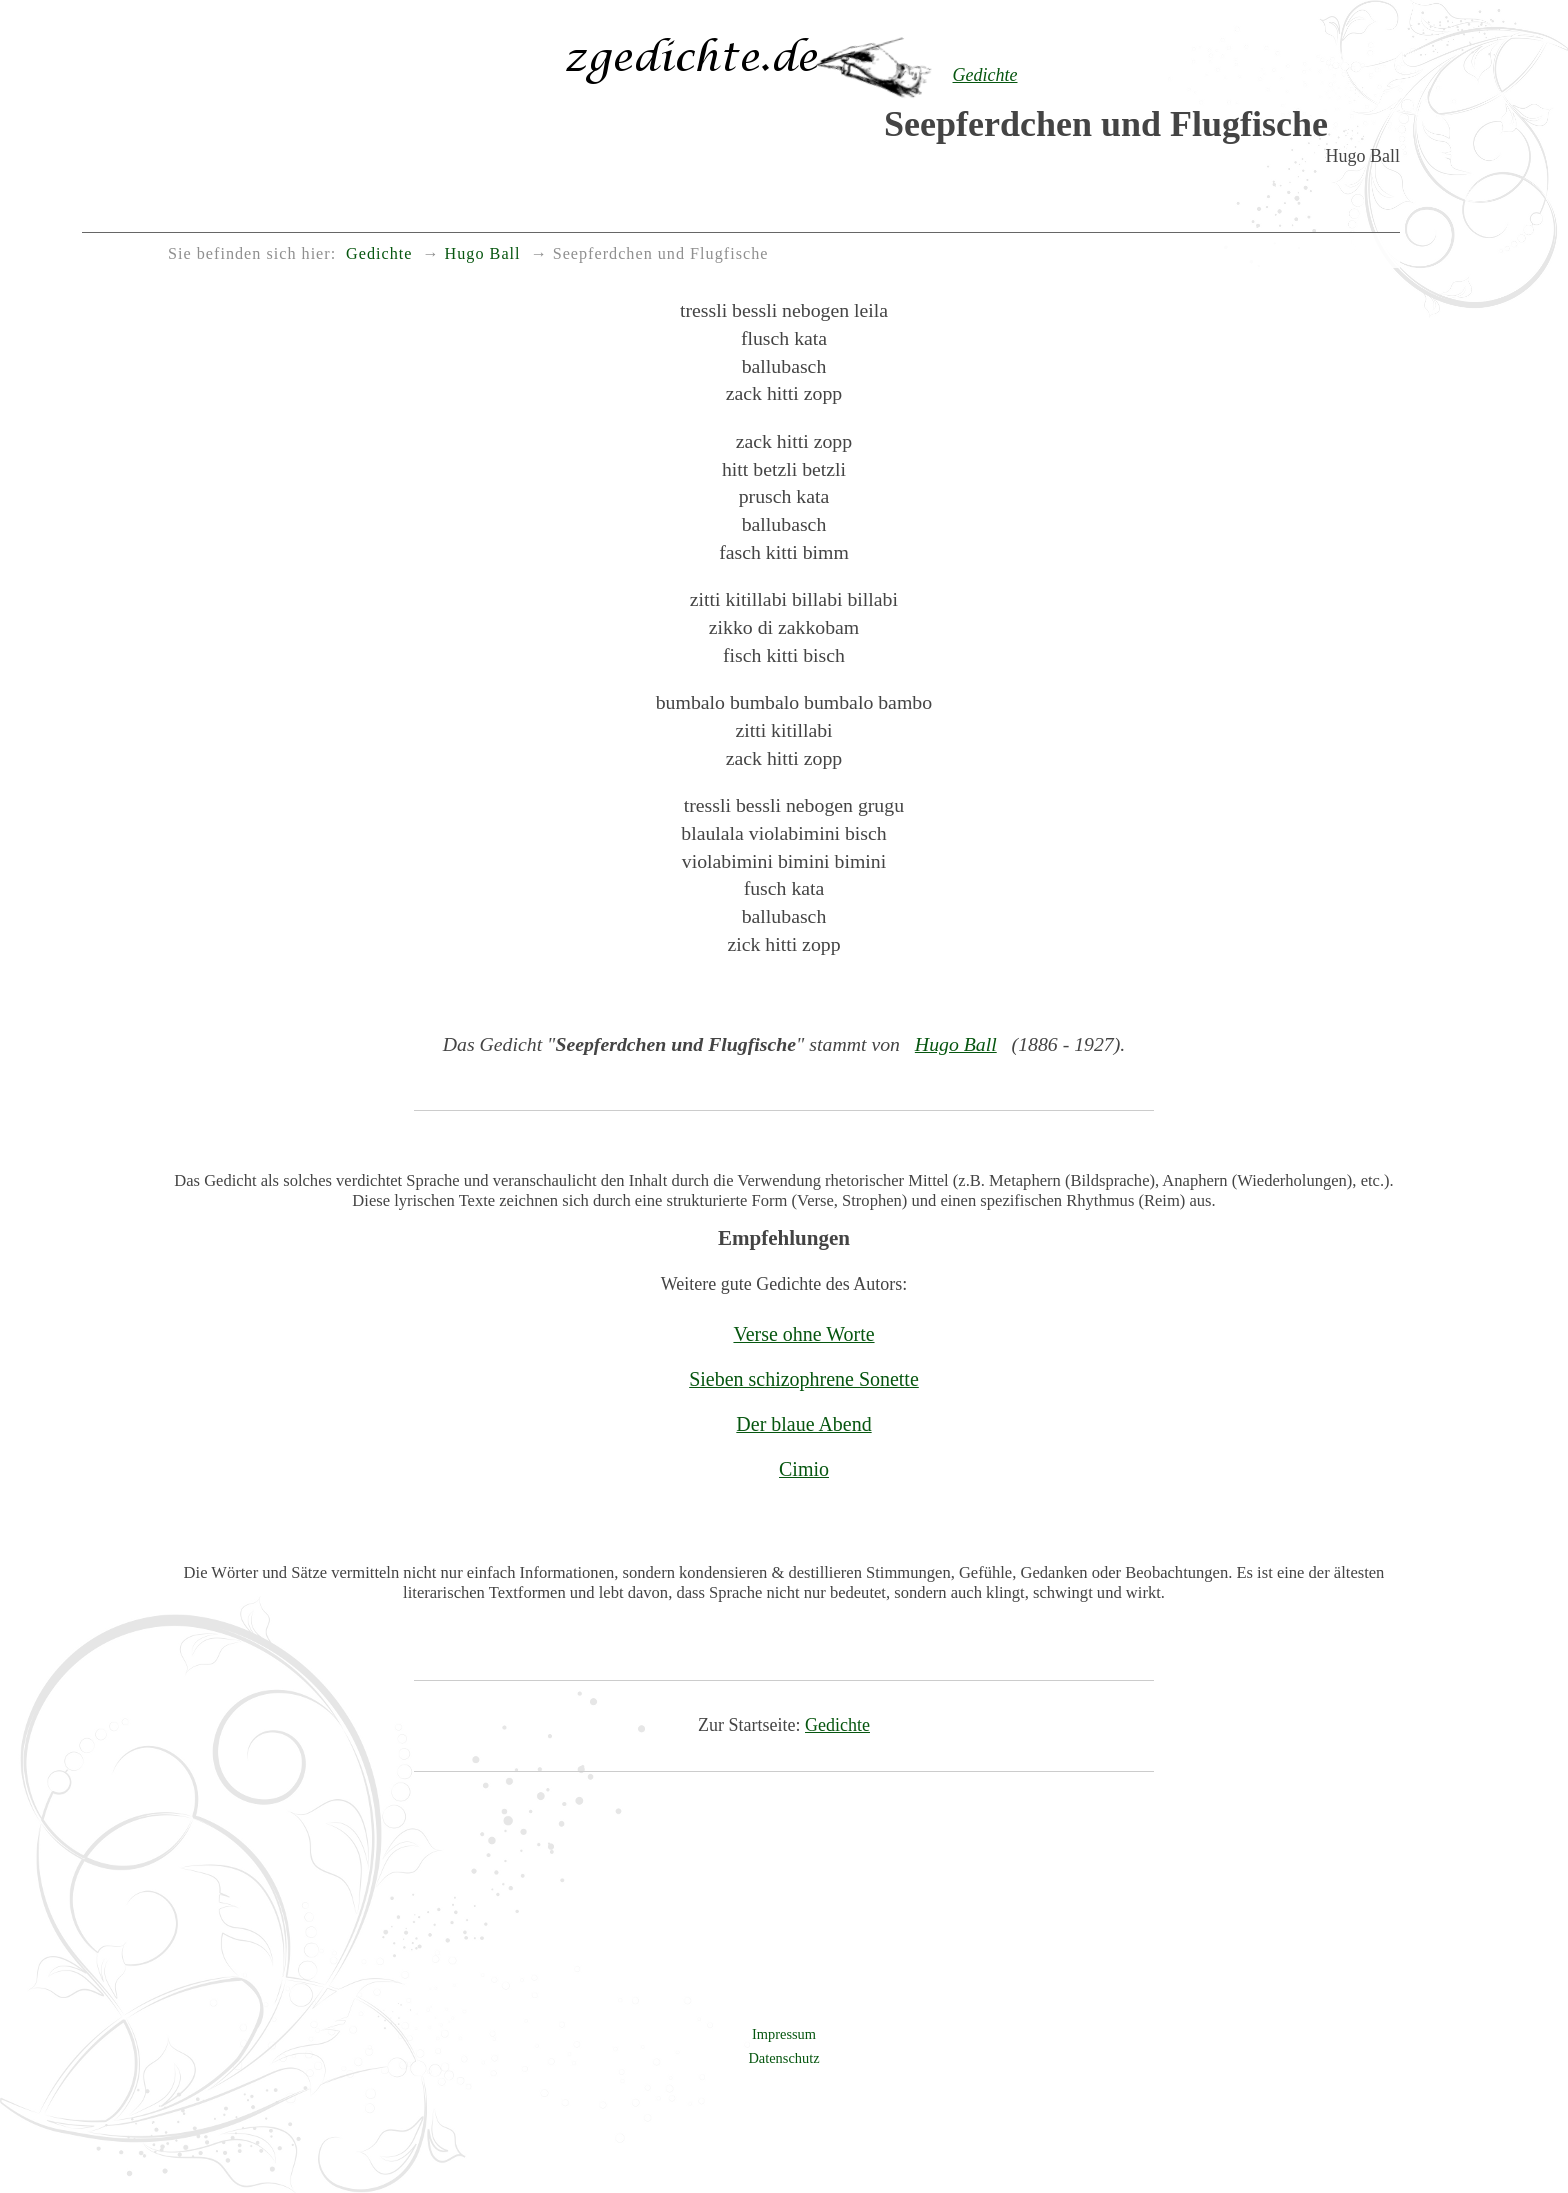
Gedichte (837, 1725)
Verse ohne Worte (803, 1334)
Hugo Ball (956, 1044)
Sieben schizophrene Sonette (804, 1379)
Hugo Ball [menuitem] (483, 254)
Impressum (784, 2034)
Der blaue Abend (803, 1424)
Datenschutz (783, 2058)
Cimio (804, 1469)
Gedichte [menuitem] (379, 254)
